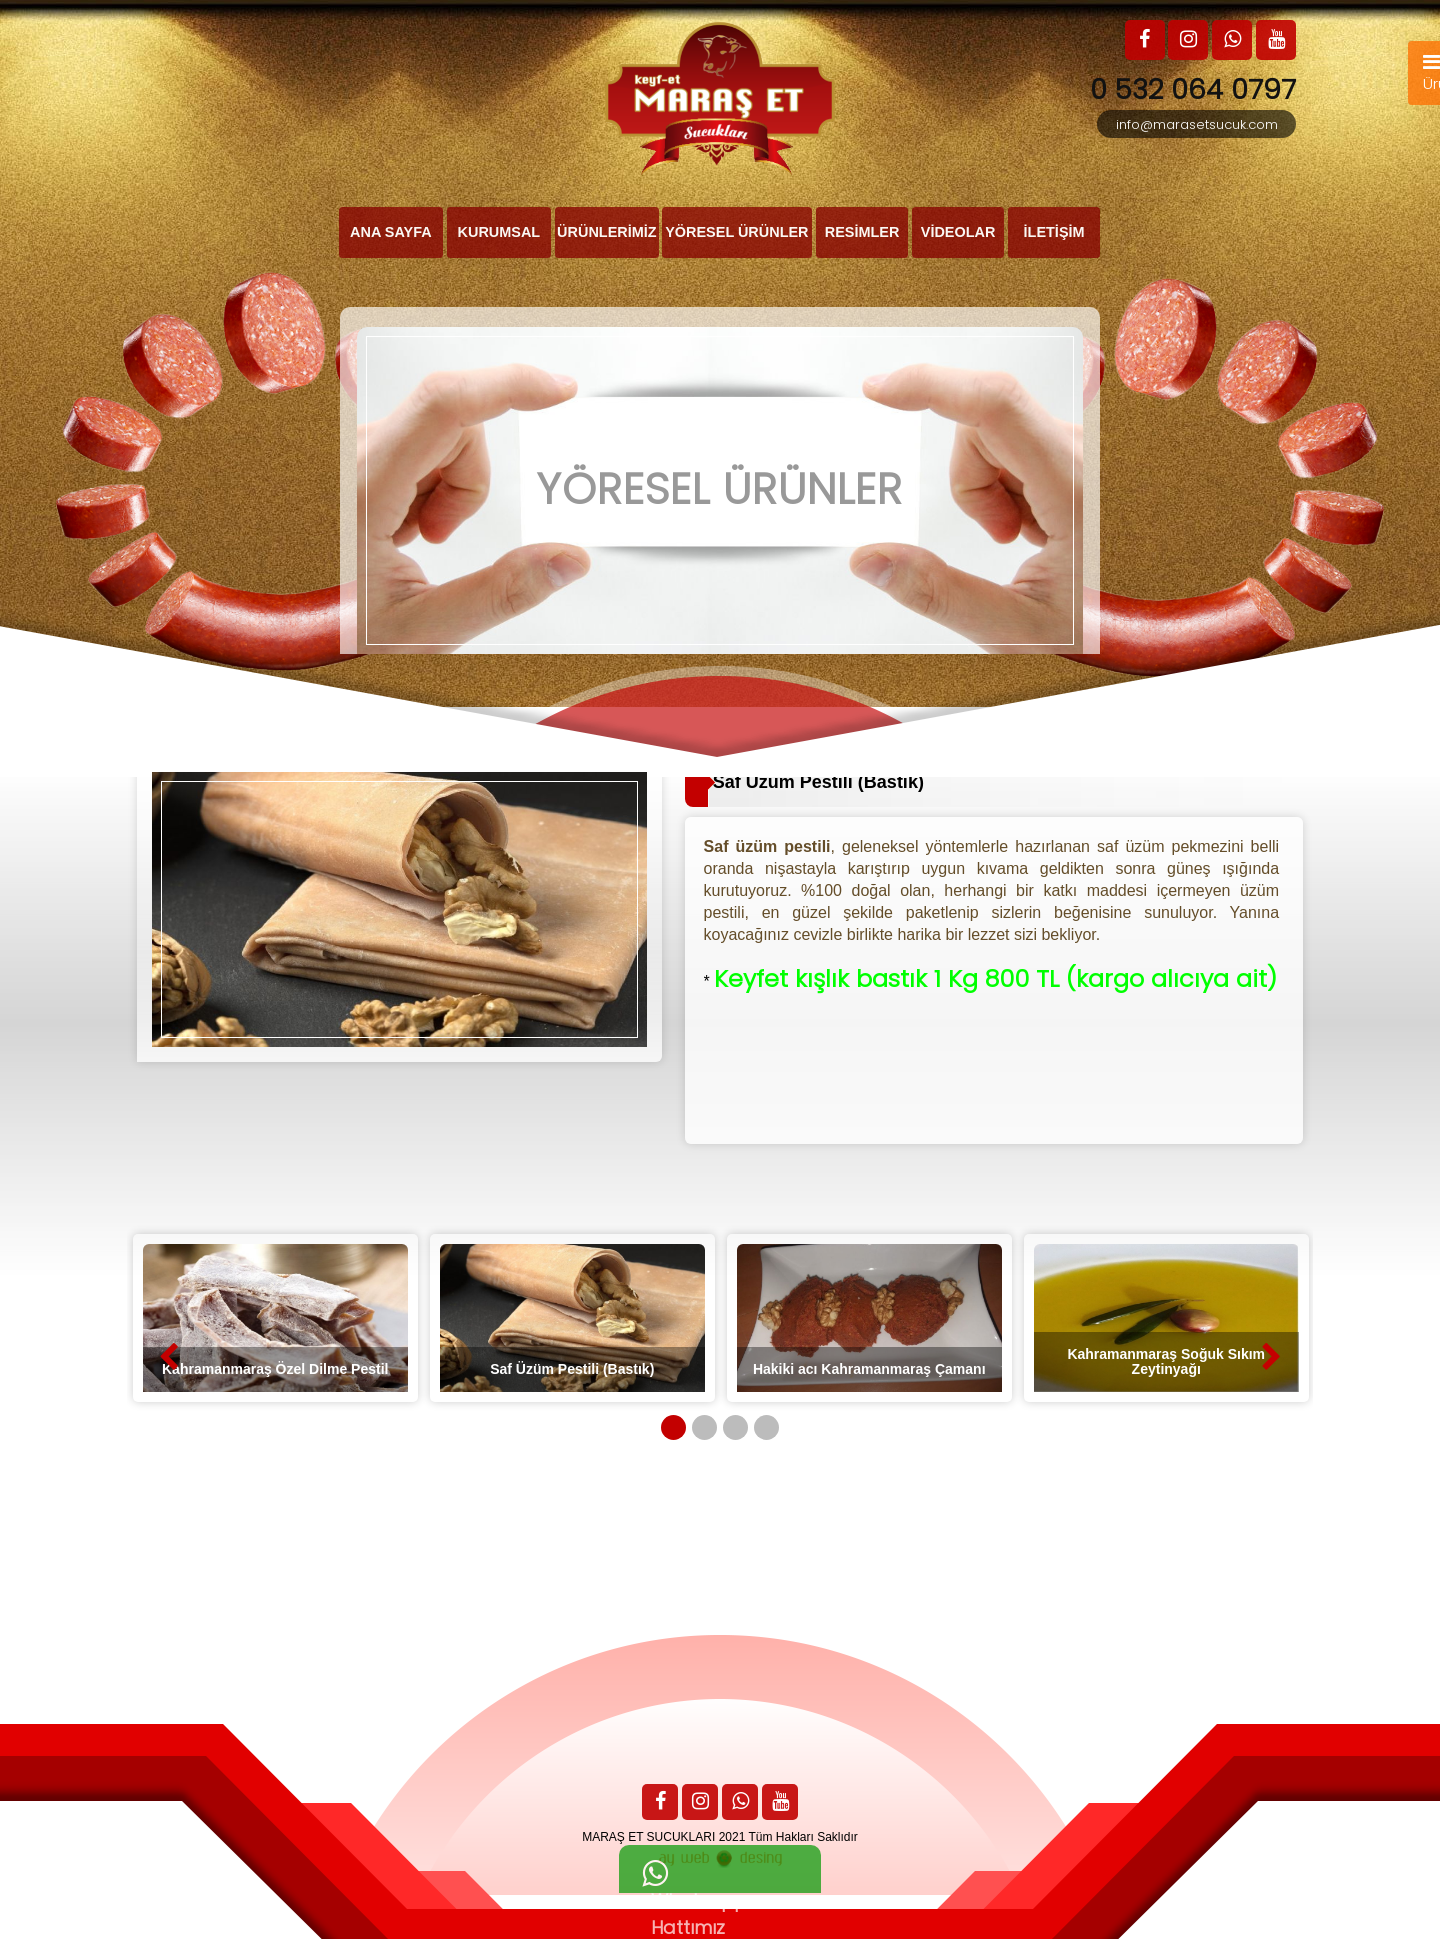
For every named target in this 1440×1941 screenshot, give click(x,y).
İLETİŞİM (1054, 233)
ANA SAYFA (391, 233)
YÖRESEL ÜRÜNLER (737, 233)
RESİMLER (862, 233)
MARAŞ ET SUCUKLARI (648, 1839)
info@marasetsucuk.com (1197, 124)
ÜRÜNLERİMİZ (606, 233)
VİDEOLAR (958, 233)
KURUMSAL (499, 233)
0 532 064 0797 (1191, 89)
